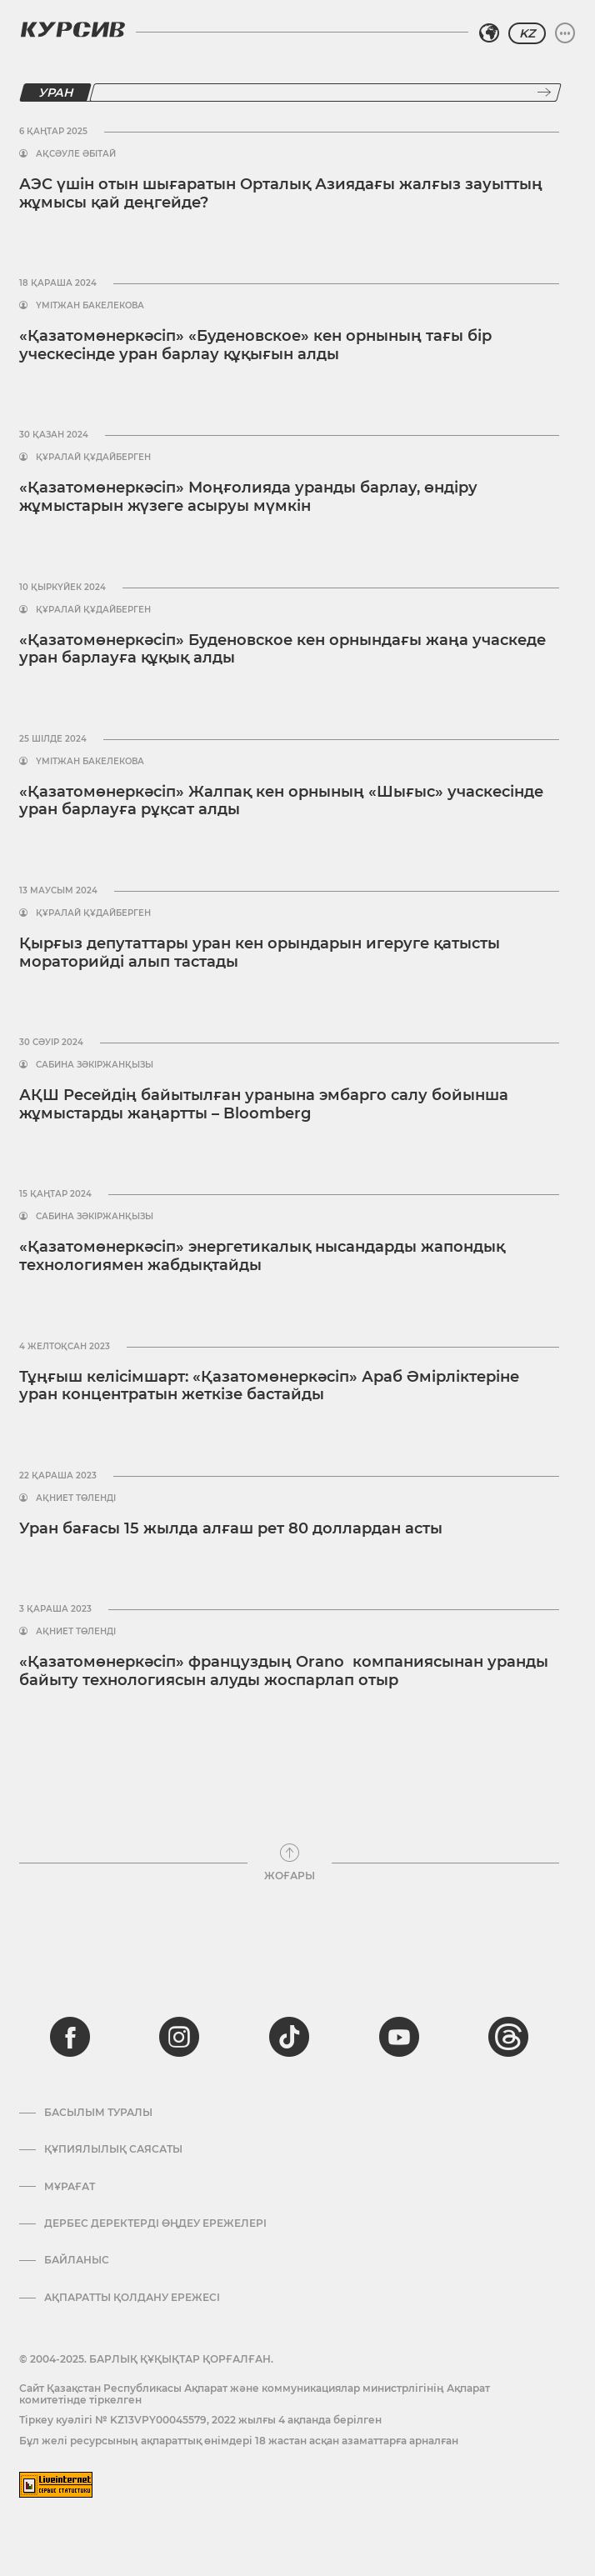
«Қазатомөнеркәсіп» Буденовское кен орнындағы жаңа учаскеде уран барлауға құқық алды (282, 649)
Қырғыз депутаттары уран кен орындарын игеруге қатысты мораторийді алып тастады (259, 952)
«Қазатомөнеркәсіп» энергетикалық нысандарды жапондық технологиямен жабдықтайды (262, 1256)
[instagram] (179, 2037)
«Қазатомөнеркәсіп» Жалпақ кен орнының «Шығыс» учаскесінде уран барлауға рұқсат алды (281, 801)
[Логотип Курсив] (72, 29)
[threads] (508, 2037)
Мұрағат (69, 2187)
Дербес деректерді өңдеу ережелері (155, 2223)
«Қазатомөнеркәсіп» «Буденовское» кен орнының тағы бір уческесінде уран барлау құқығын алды (255, 345)
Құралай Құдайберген (93, 458)
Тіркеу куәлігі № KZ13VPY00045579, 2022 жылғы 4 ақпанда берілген (200, 2419)
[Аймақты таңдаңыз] (489, 33)
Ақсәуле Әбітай (76, 154)
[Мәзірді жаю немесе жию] (565, 33)
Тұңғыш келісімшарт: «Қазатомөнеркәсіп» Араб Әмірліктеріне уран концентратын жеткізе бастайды (269, 1386)
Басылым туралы (98, 2112)
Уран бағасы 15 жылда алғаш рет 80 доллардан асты (230, 1528)
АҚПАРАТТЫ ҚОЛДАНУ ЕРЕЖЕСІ (132, 2297)
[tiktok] (289, 2037)
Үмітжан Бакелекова (90, 306)
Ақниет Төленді (76, 1498)
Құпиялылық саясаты (113, 2149)
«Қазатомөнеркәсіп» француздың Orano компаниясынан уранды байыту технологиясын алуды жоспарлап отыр (283, 1671)
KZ (527, 33)
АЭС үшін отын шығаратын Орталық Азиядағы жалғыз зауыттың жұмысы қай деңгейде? (280, 193)
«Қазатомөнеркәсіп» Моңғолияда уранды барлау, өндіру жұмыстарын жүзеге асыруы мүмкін (248, 496)
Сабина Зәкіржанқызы (94, 1065)
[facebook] (70, 2037)
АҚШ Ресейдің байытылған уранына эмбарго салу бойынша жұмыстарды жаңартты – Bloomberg (263, 1104)
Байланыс (76, 2260)
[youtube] (399, 2037)
